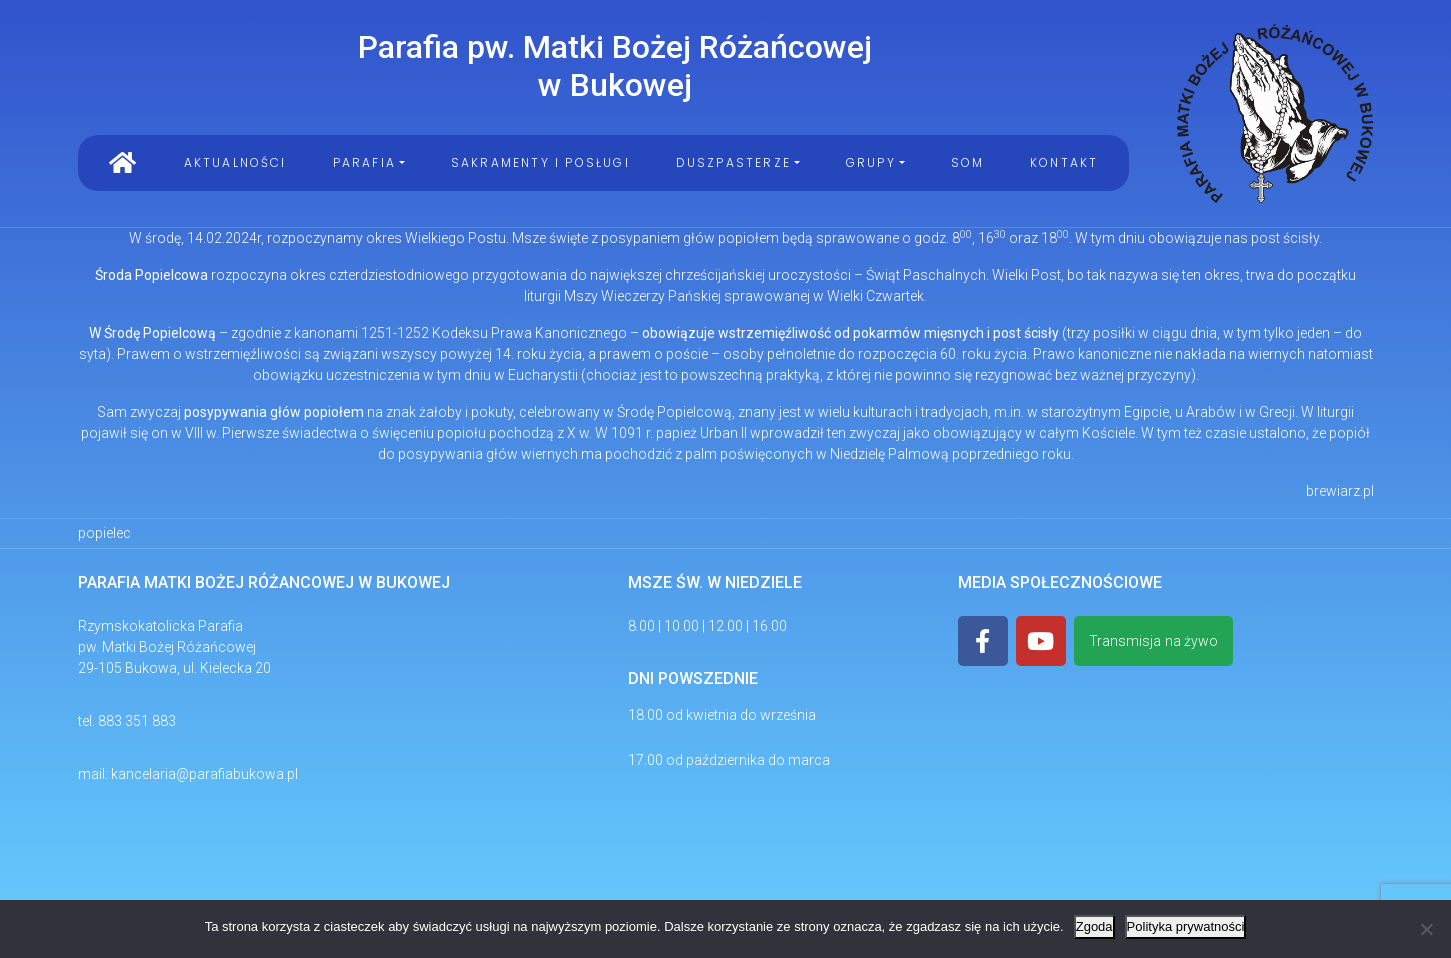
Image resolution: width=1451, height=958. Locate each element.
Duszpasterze (733, 162)
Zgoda (1094, 926)
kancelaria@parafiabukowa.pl (204, 774)
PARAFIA (364, 162)
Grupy (871, 162)
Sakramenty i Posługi (540, 162)
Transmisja (1153, 641)
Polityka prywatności (1186, 926)
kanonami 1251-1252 (361, 333)
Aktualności (235, 162)
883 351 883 (137, 721)
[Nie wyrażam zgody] (1426, 929)
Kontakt (1064, 162)
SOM (968, 162)
